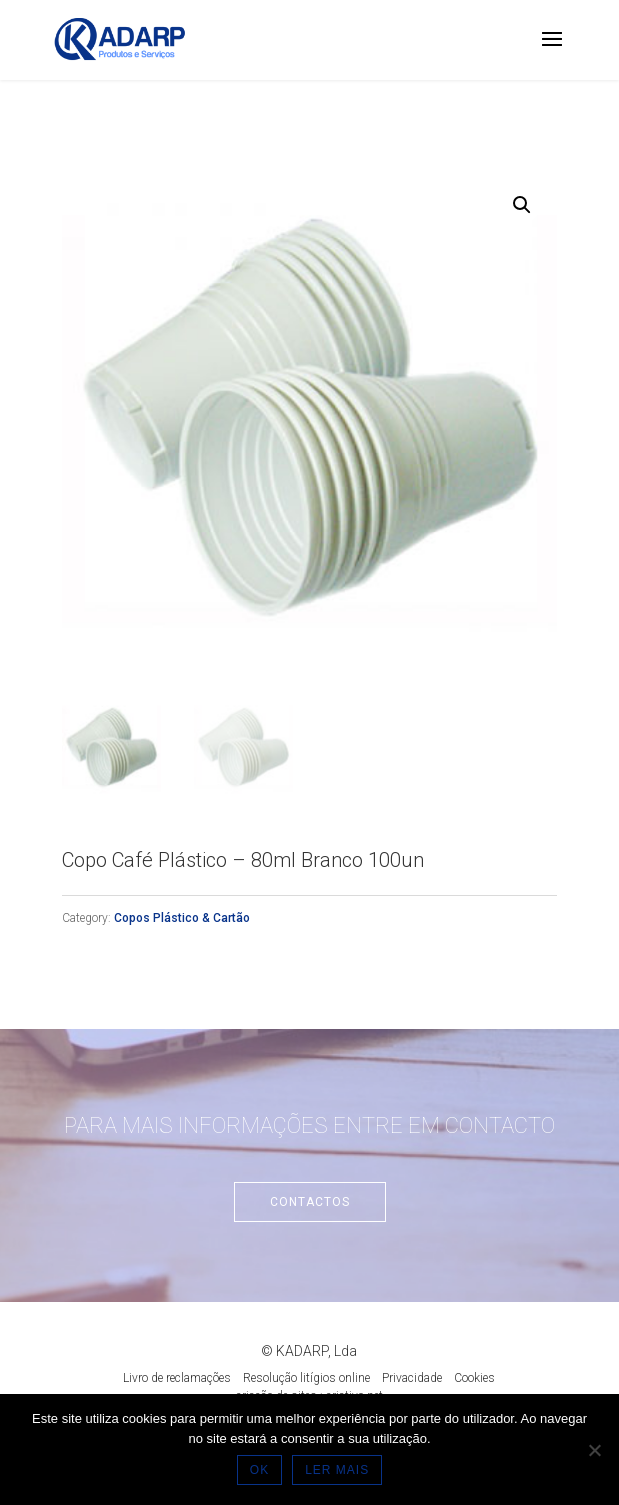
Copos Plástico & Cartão (182, 918)
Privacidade (412, 1378)
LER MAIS (337, 1470)
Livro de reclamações (177, 1378)
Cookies (474, 1378)
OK (259, 1470)
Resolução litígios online (306, 1378)
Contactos (310, 1202)
